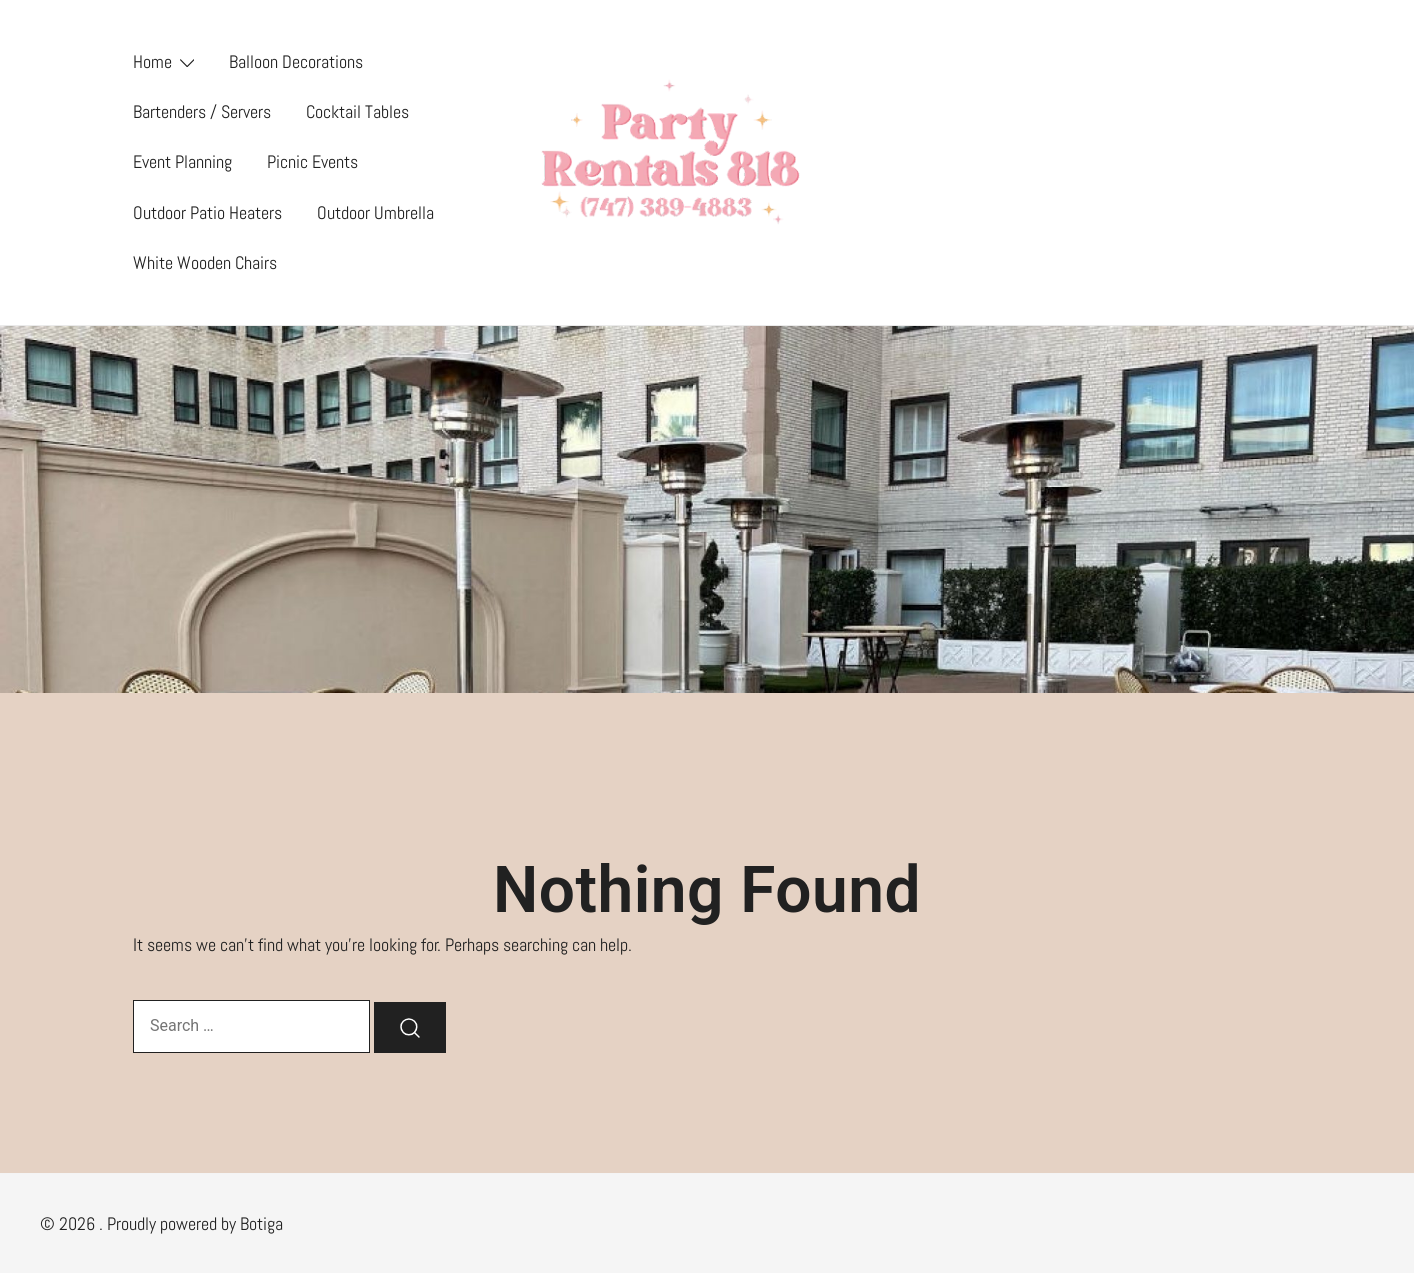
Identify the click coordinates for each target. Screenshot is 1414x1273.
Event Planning (182, 161)
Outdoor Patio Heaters (207, 212)
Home (152, 61)
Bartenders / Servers (202, 111)
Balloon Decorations (296, 61)
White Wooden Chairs (205, 262)
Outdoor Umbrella (375, 212)
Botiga (261, 1223)
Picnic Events (312, 161)
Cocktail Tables (357, 111)
